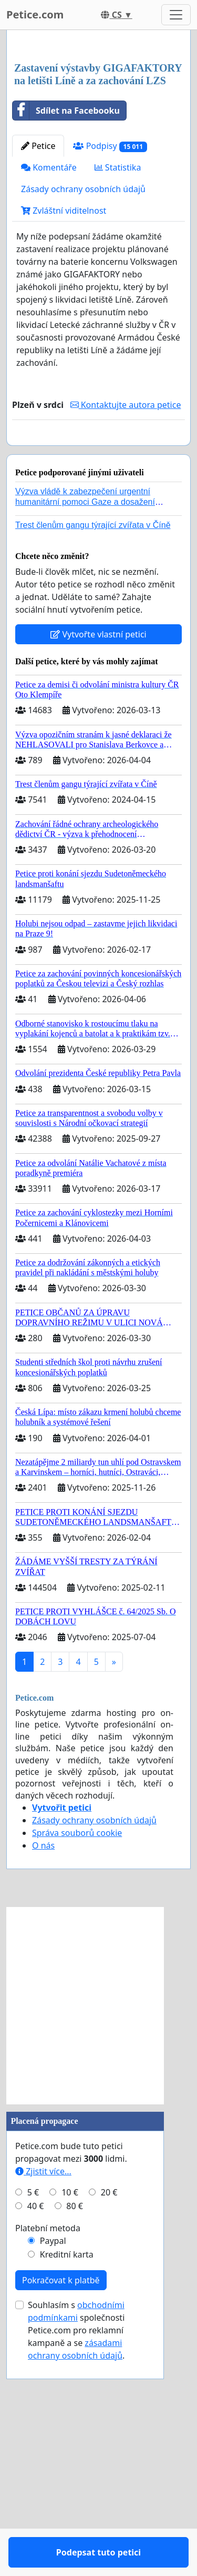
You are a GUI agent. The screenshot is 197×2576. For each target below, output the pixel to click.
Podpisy (110, 343)
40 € (35, 2434)
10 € (69, 2420)
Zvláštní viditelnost (63, 408)
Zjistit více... (43, 2399)
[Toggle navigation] (176, 14)
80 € (74, 2434)
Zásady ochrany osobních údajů (83, 386)
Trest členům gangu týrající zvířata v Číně (93, 752)
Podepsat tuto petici (98, 649)
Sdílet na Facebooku (66, 307)
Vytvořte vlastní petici (98, 862)
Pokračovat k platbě (61, 2508)
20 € (109, 2420)
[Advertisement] (98, 145)
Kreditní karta (67, 2482)
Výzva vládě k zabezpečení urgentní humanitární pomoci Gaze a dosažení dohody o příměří (85, 729)
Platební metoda (47, 2456)
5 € (33, 2420)
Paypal (53, 2468)
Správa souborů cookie (77, 2060)
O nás (43, 2073)
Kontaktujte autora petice (125, 602)
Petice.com (35, 14)
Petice (38, 343)
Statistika (118, 365)
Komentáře (49, 365)
